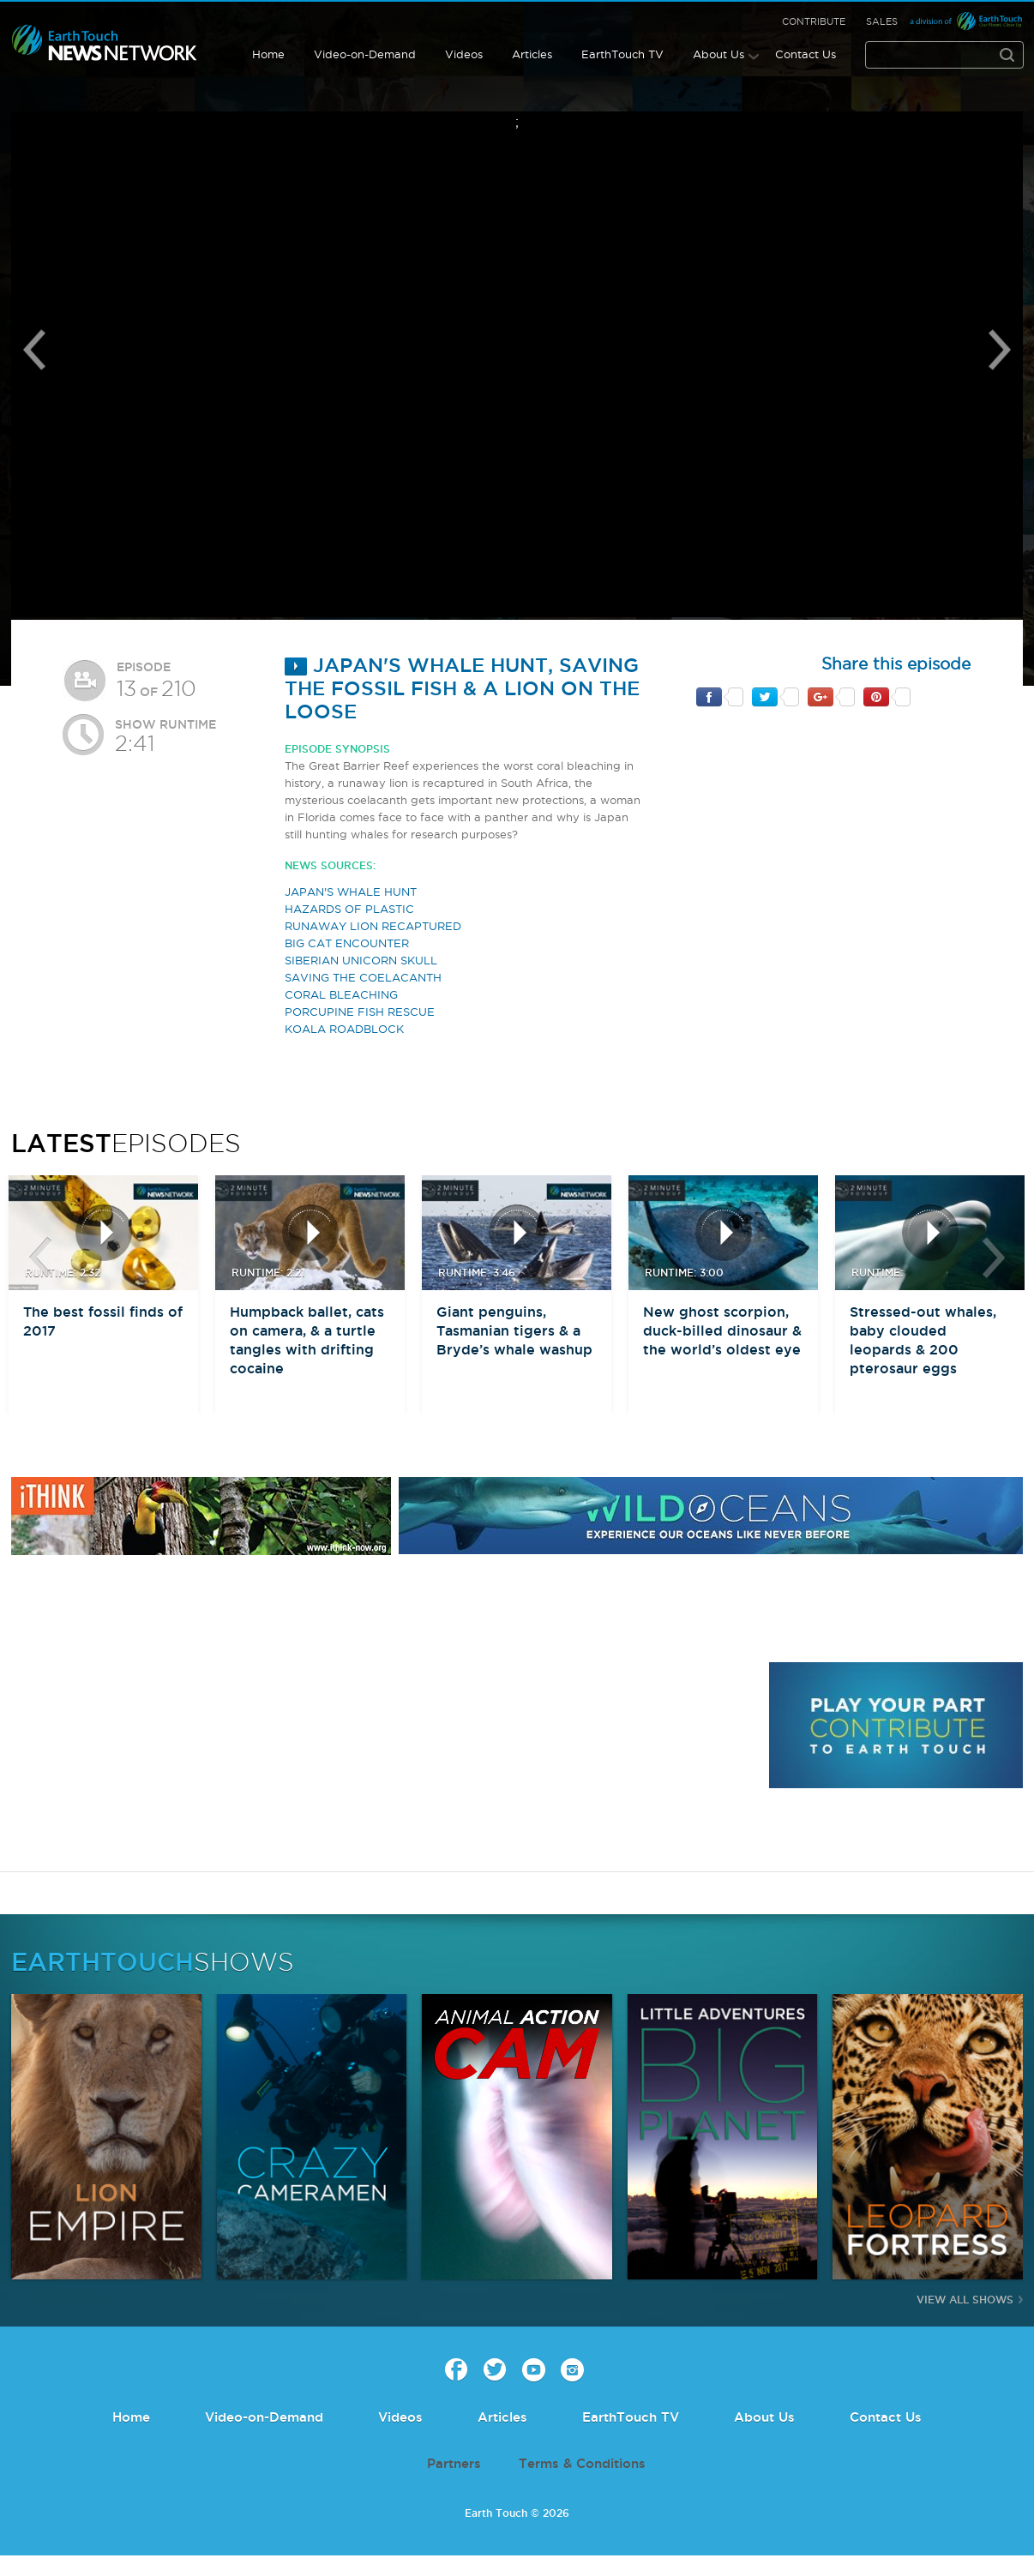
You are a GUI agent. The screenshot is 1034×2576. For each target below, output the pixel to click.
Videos (464, 54)
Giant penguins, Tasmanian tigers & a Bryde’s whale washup (514, 1330)
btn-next (994, 1257)
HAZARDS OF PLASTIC (349, 909)
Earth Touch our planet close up (104, 43)
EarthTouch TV (622, 54)
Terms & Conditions (582, 2463)
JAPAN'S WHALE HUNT (351, 892)
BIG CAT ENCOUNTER (347, 943)
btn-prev (40, 1257)
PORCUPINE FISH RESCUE (360, 1012)
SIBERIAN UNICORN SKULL (361, 960)
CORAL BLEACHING (341, 994)
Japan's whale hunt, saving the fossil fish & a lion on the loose (462, 688)
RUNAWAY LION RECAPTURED (373, 926)
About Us (718, 54)
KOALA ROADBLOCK (344, 1029)
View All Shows (965, 2299)
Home (268, 54)
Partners (454, 2463)
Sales (882, 21)
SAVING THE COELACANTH (363, 977)
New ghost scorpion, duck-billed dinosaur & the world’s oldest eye (722, 1330)
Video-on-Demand (365, 54)
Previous (34, 349)
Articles (532, 54)
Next (1000, 349)
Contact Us (805, 54)
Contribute (813, 21)
